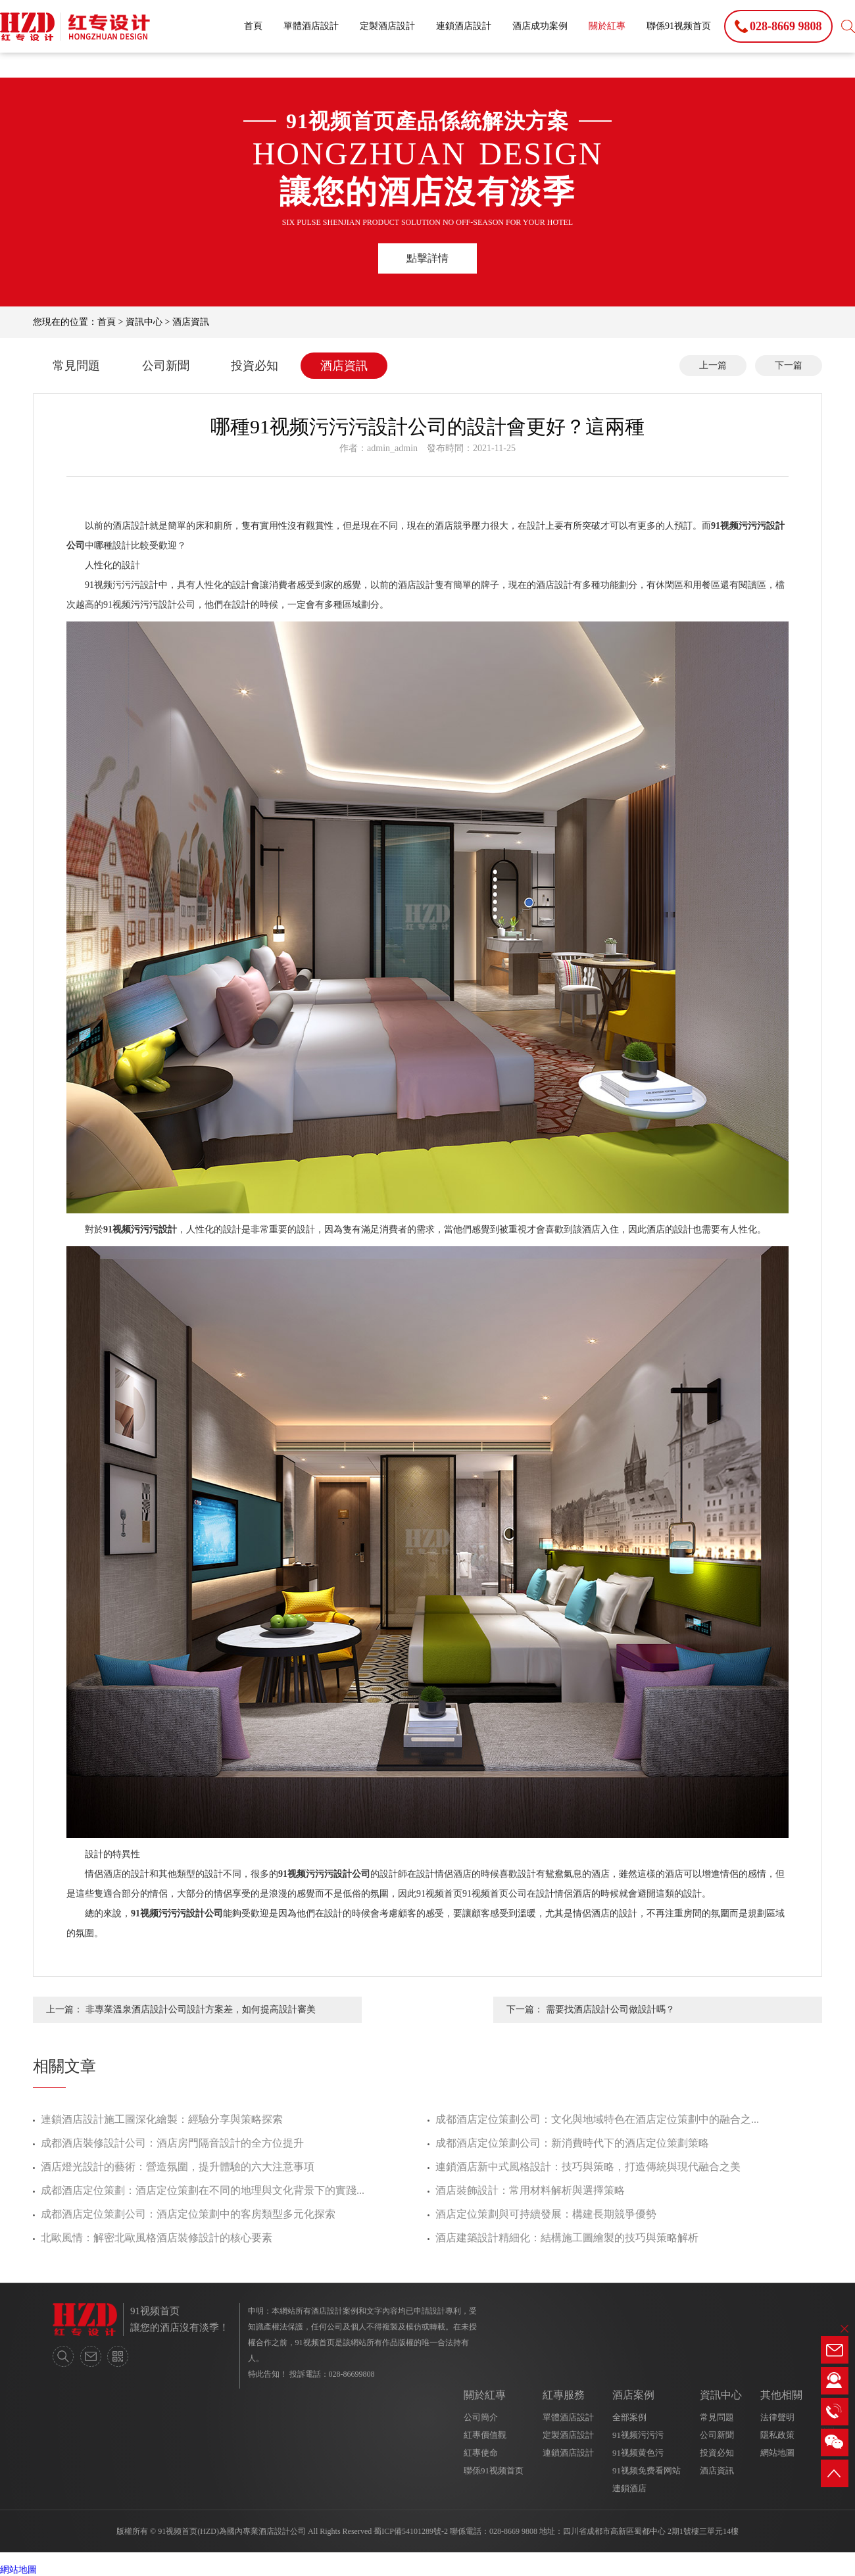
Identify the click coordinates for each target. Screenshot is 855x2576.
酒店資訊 (190, 322)
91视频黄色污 (638, 2453)
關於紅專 (607, 26)
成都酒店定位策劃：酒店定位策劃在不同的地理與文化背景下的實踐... (202, 2190)
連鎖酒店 (629, 2488)
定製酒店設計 (387, 26)
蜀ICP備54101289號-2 (411, 2531)
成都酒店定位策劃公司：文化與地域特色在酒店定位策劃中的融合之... (597, 2119)
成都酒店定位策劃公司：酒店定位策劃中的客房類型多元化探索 (188, 2214)
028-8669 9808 (513, 2531)
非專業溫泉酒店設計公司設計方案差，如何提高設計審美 (201, 2009)
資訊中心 (144, 322)
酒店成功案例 (540, 26)
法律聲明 (777, 2417)
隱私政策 (777, 2435)
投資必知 (254, 365)
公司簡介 (481, 2417)
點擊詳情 (427, 258)
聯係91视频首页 (679, 26)
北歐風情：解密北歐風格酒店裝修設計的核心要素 (156, 2237)
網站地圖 (777, 2453)
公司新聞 (165, 365)
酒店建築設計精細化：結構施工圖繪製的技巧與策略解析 (566, 2237)
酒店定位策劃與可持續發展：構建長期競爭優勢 (545, 2214)
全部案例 (629, 2417)
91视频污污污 (638, 2435)
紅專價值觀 (485, 2435)
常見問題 (76, 365)
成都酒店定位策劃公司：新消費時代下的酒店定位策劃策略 (572, 2143)
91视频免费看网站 (646, 2470)
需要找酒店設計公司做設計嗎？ (610, 2009)
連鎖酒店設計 (463, 26)
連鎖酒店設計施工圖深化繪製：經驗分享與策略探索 (162, 2119)
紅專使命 (481, 2453)
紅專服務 (564, 2394)
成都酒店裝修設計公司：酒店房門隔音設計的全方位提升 (172, 2143)
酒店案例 (633, 2394)
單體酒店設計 (311, 26)
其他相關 (781, 2394)
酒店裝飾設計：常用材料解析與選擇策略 (530, 2190)
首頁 (253, 26)
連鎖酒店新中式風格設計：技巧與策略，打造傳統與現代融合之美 (588, 2166)
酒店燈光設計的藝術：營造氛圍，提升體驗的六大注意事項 (177, 2166)
